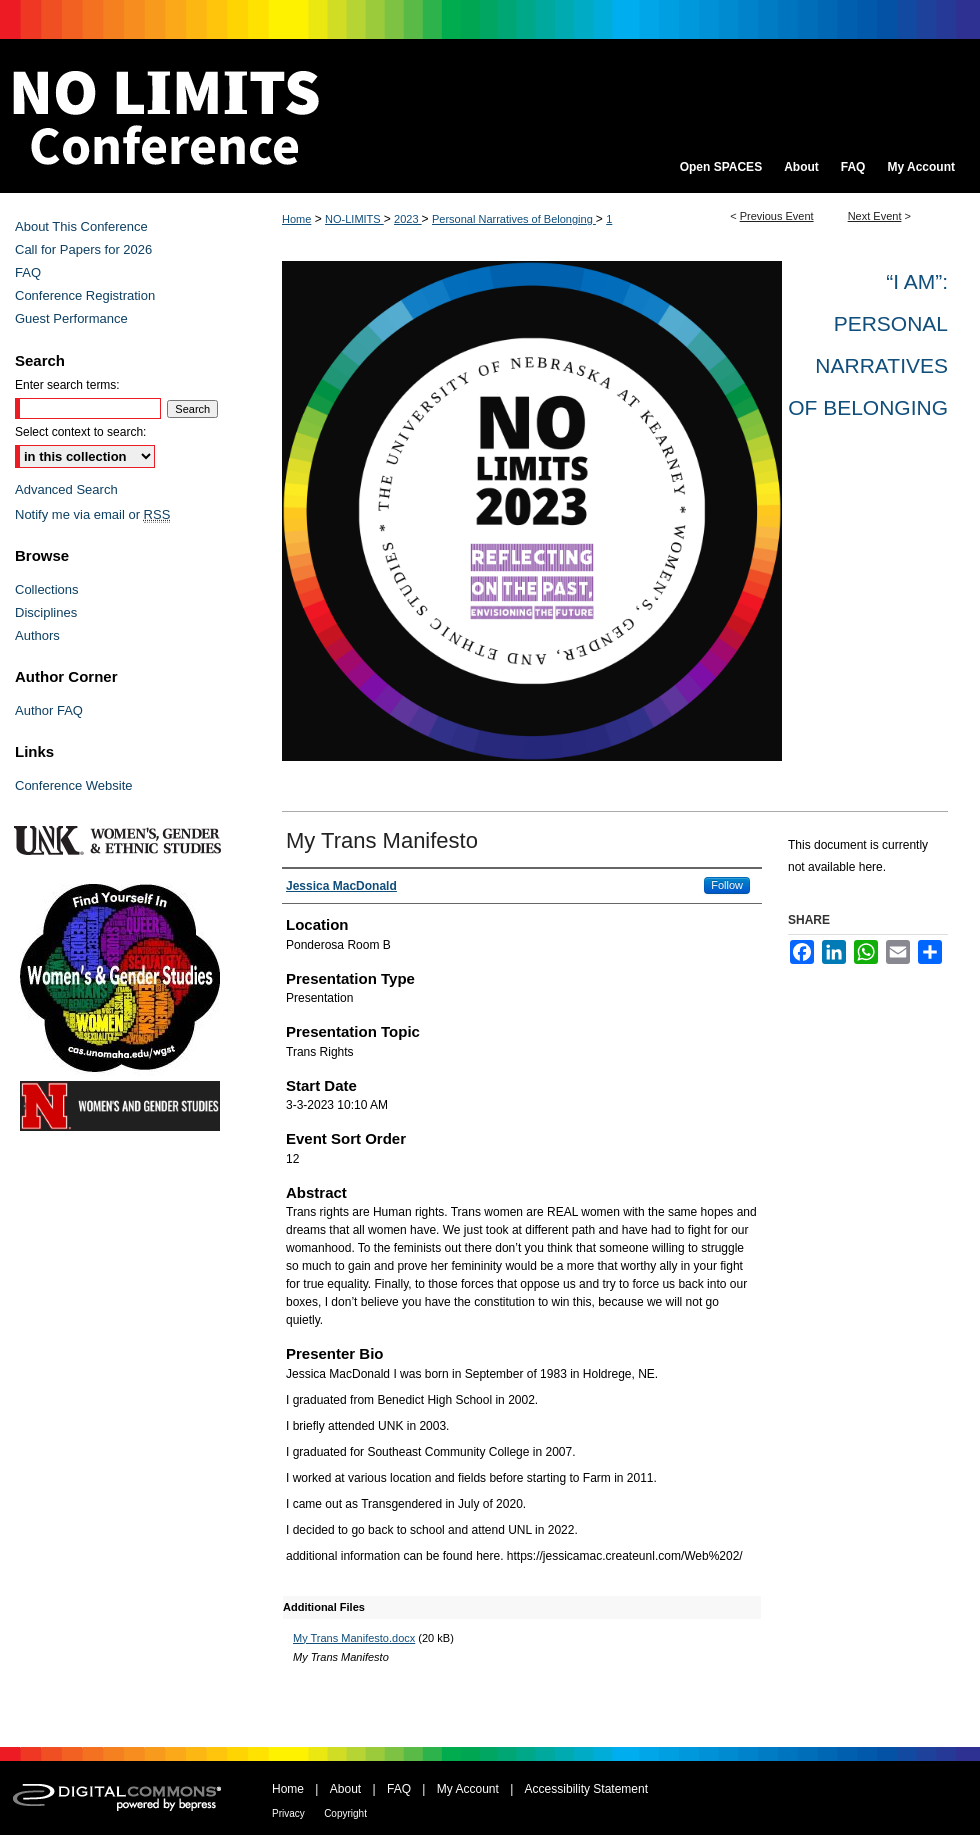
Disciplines (46, 612)
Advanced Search (66, 489)
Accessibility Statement (586, 1789)
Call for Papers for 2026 (83, 249)
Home (296, 219)
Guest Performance (71, 318)
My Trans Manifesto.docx (354, 1638)
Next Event (875, 216)
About (345, 1789)
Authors (37, 635)
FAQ (28, 272)
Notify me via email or (92, 514)
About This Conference (81, 226)
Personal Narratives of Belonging (514, 219)
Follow (727, 885)
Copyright (345, 1813)
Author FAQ (49, 710)
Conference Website (74, 785)
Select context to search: (80, 432)
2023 (408, 219)
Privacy (288, 1813)
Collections (47, 589)
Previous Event (777, 216)
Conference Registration (85, 295)
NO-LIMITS (354, 219)
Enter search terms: (67, 385)
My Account (468, 1789)
